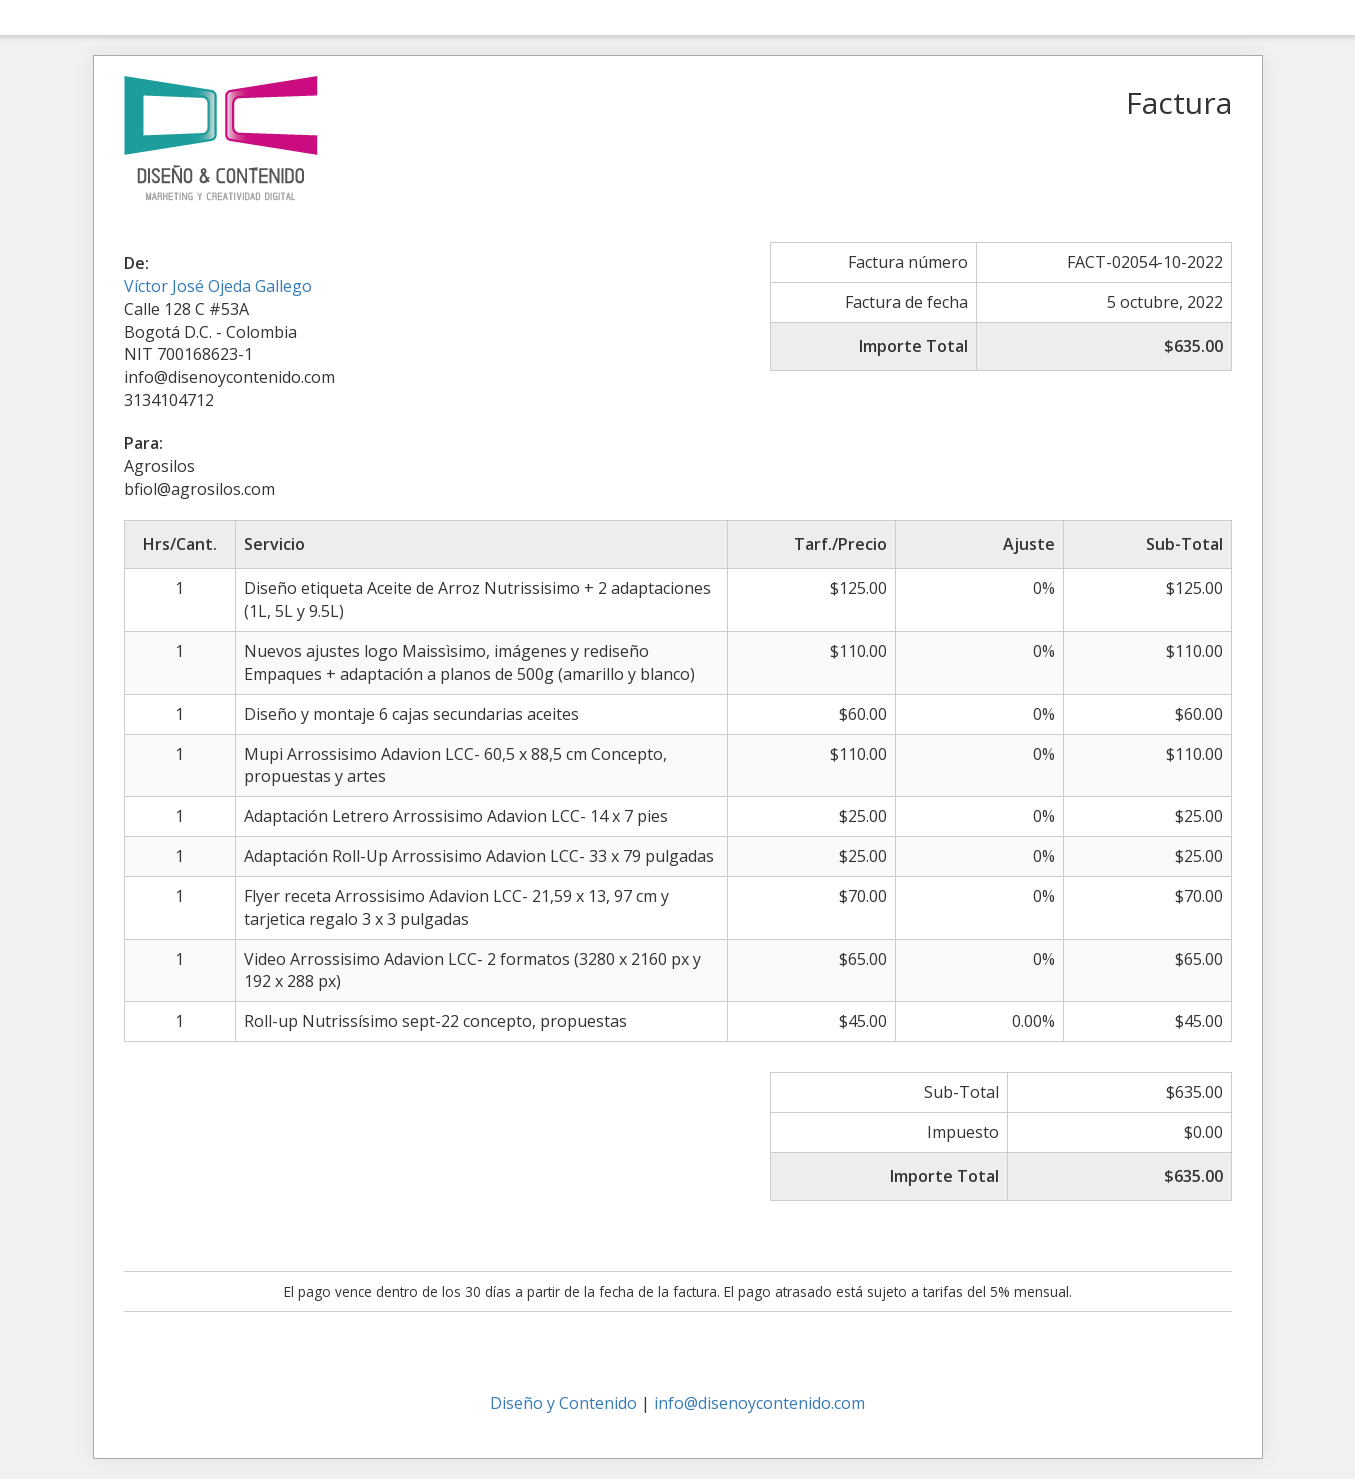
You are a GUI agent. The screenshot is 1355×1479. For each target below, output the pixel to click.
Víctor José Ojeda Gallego (218, 286)
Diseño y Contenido (563, 1403)
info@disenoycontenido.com (759, 1403)
